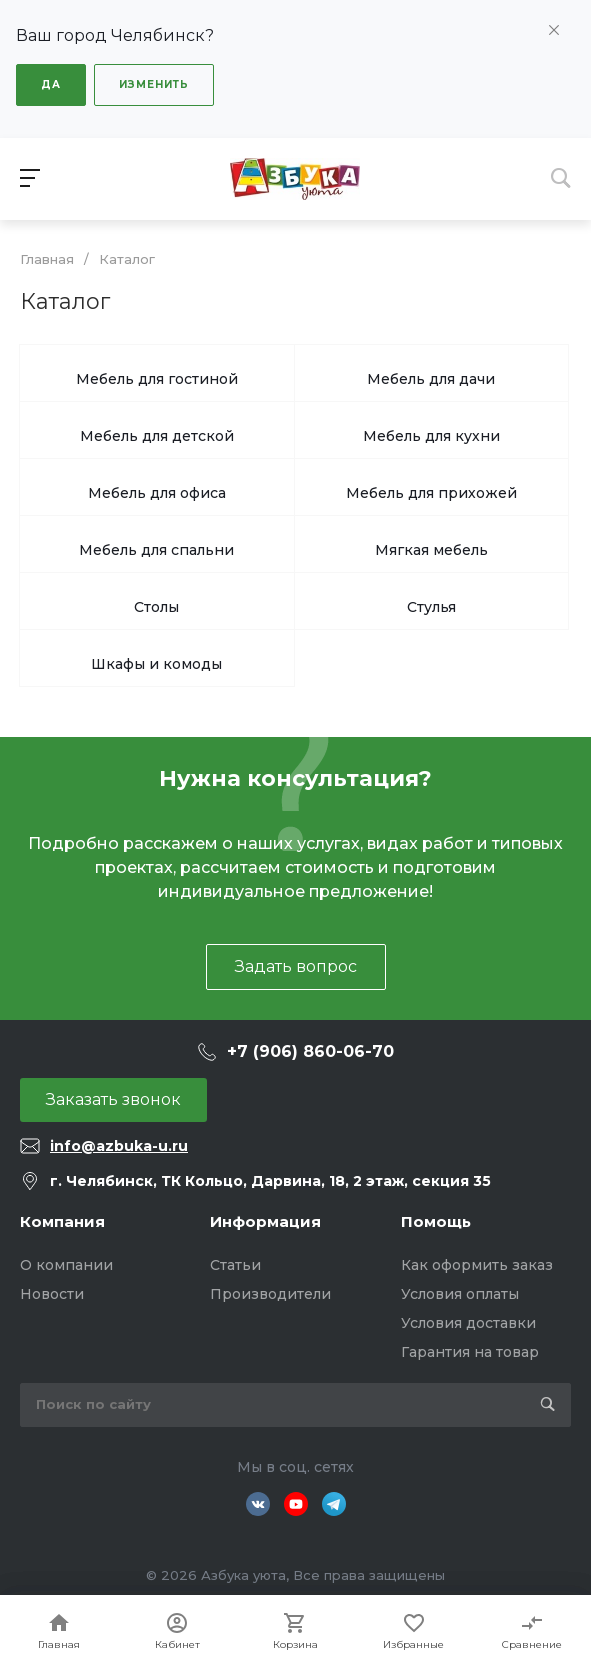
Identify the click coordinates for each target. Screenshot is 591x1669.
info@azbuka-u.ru (119, 1146)
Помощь (436, 1221)
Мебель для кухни (431, 436)
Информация (265, 1221)
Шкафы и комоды (156, 664)
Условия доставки (468, 1323)
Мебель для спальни (156, 550)
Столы (156, 607)
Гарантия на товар (470, 1352)
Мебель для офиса (157, 493)
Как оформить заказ (477, 1265)
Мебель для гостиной (157, 379)
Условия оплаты (460, 1294)
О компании (66, 1265)
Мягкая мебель (431, 550)
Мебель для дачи (431, 379)
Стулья (431, 607)
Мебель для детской (157, 436)
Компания (62, 1221)
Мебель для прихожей (431, 493)
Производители (270, 1294)
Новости (52, 1294)
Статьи (235, 1265)
